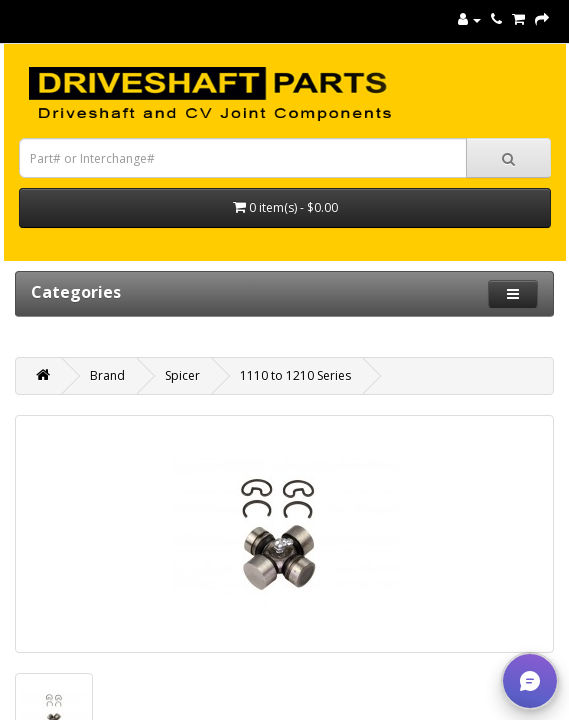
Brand (107, 375)
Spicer (182, 375)
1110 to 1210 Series (295, 375)
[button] (530, 681)
